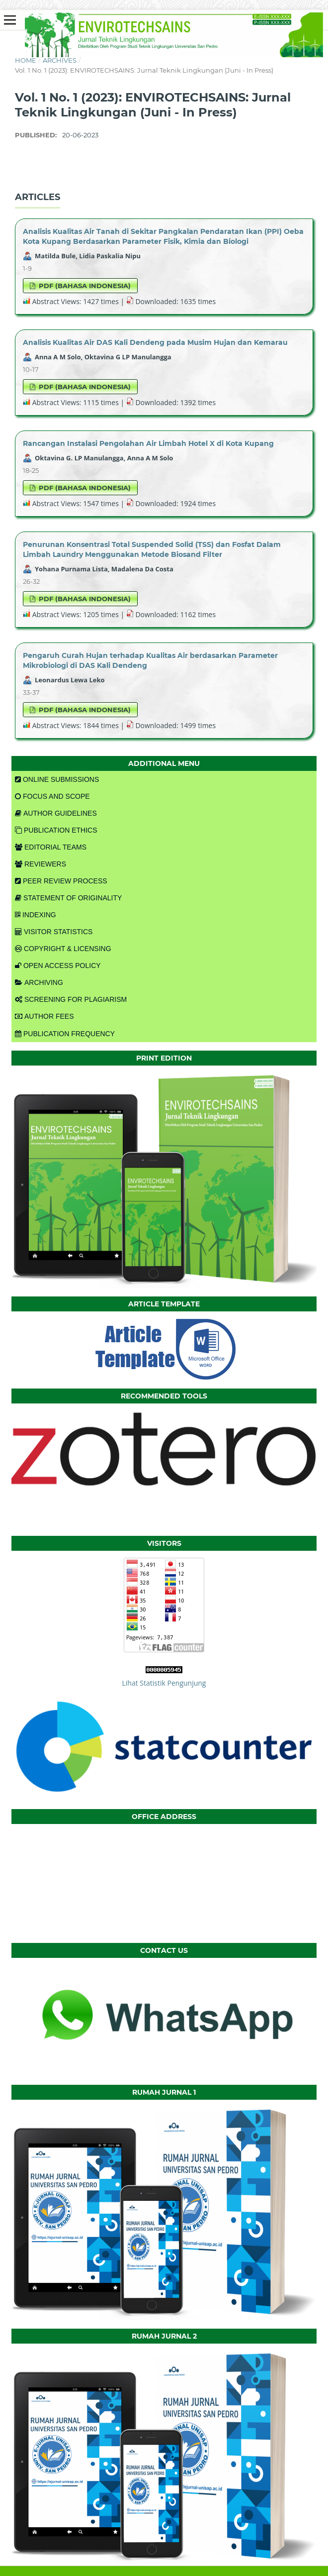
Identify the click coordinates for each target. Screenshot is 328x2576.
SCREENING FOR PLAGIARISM (71, 999)
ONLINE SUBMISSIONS (57, 779)
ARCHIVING (39, 982)
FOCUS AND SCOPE (52, 796)
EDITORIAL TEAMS (50, 847)
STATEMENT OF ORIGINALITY (68, 898)
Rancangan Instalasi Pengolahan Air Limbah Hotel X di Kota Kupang (148, 443)
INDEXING (35, 915)
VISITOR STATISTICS (53, 932)
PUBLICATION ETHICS (56, 830)
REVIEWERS (40, 864)
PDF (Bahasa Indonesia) (84, 286)
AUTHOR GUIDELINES (56, 813)
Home (25, 60)
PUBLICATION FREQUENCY (65, 1034)
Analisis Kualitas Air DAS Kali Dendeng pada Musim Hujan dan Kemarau (155, 342)
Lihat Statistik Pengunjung (164, 1683)
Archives (60, 60)
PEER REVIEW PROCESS (61, 881)
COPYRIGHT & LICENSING (63, 949)
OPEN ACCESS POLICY (58, 965)
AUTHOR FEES (44, 1016)
